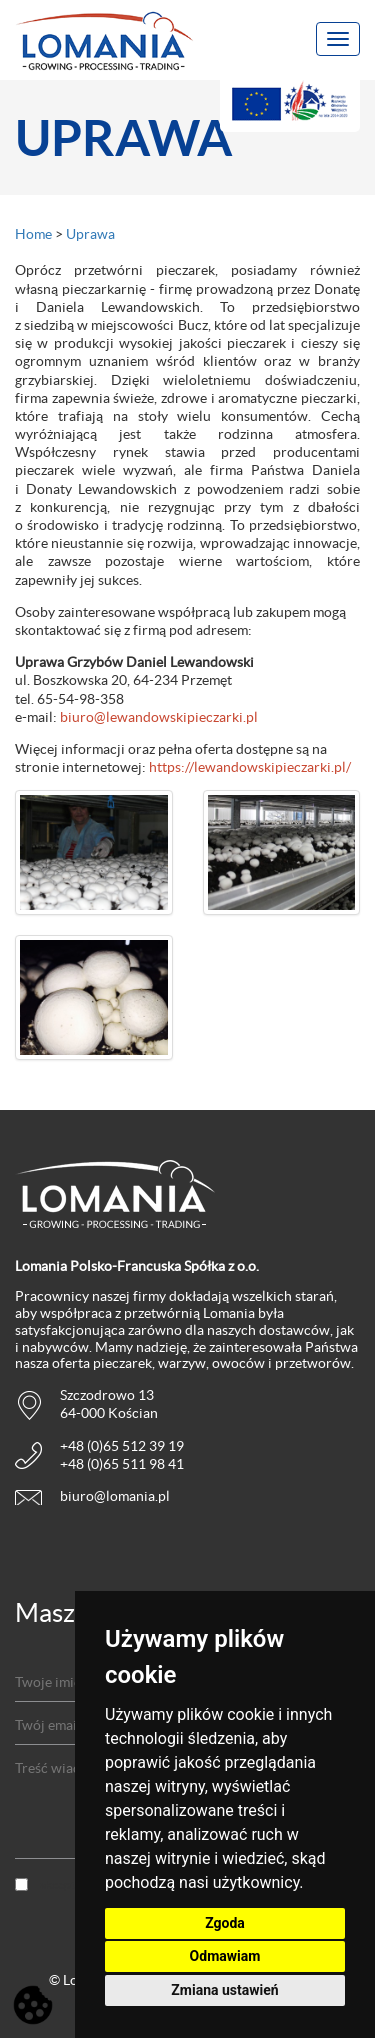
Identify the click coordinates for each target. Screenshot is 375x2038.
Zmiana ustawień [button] (224, 1990)
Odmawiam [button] (225, 1956)
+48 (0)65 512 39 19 (122, 1446)
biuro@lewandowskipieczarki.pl (159, 717)
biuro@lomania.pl (115, 1496)
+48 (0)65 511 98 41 (122, 1464)
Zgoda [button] (225, 1923)
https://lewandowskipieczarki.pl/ (250, 767)
